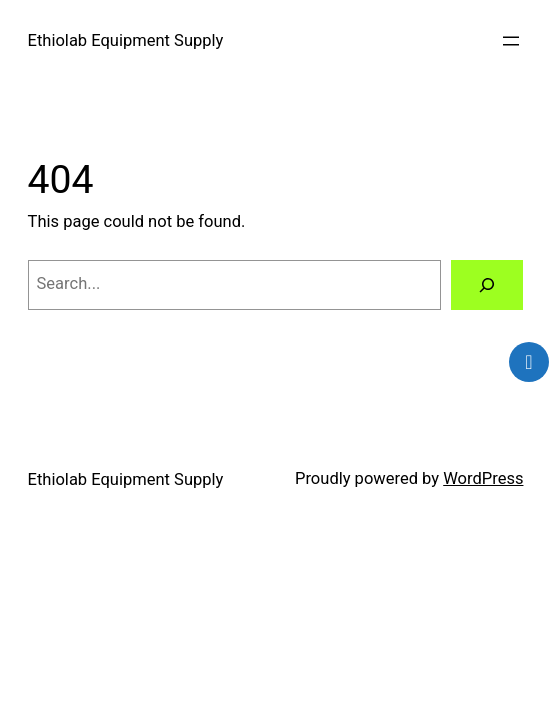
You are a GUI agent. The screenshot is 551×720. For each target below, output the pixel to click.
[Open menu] (511, 41)
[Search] (487, 285)
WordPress (483, 478)
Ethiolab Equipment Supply (126, 40)
